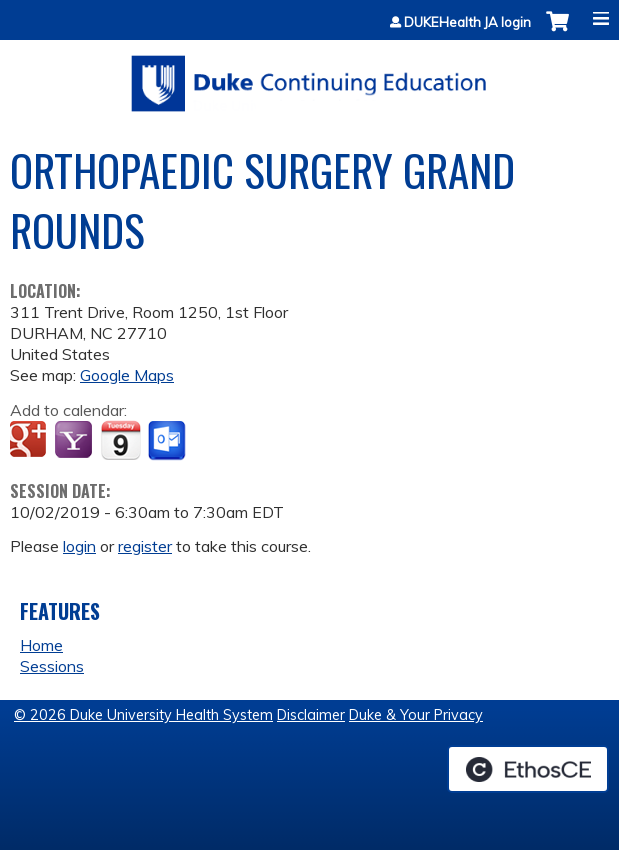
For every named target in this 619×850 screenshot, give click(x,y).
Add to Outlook (168, 441)
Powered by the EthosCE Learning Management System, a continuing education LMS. (528, 769)
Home (41, 645)
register (145, 546)
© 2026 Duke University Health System (143, 715)
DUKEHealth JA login (467, 22)
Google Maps (127, 375)
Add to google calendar (30, 441)
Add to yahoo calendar (75, 441)
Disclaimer (311, 715)
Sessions (52, 666)
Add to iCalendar (120, 440)
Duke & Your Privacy (416, 715)
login (79, 546)
